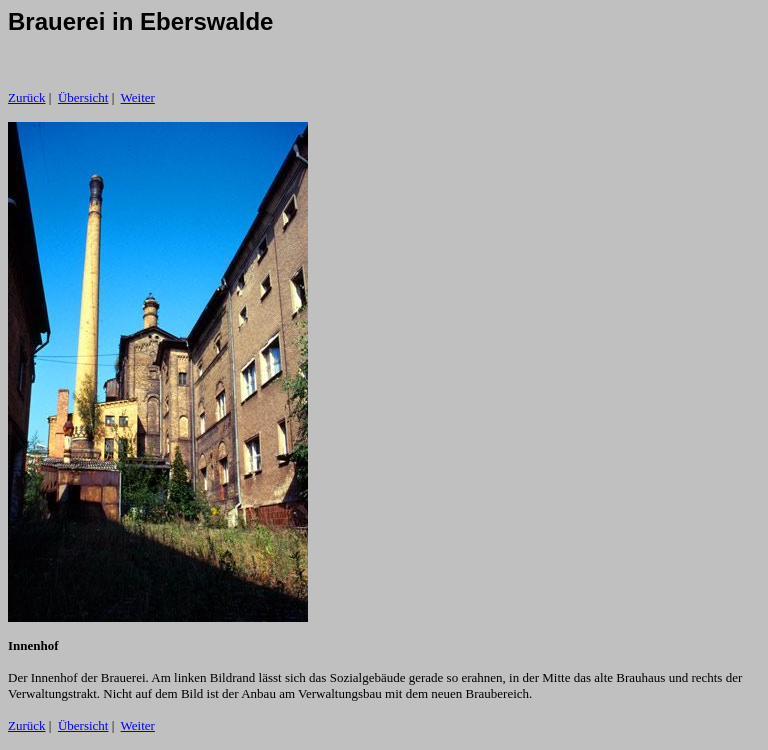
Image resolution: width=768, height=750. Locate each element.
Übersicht (83, 97)
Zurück (27, 97)
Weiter (138, 97)
